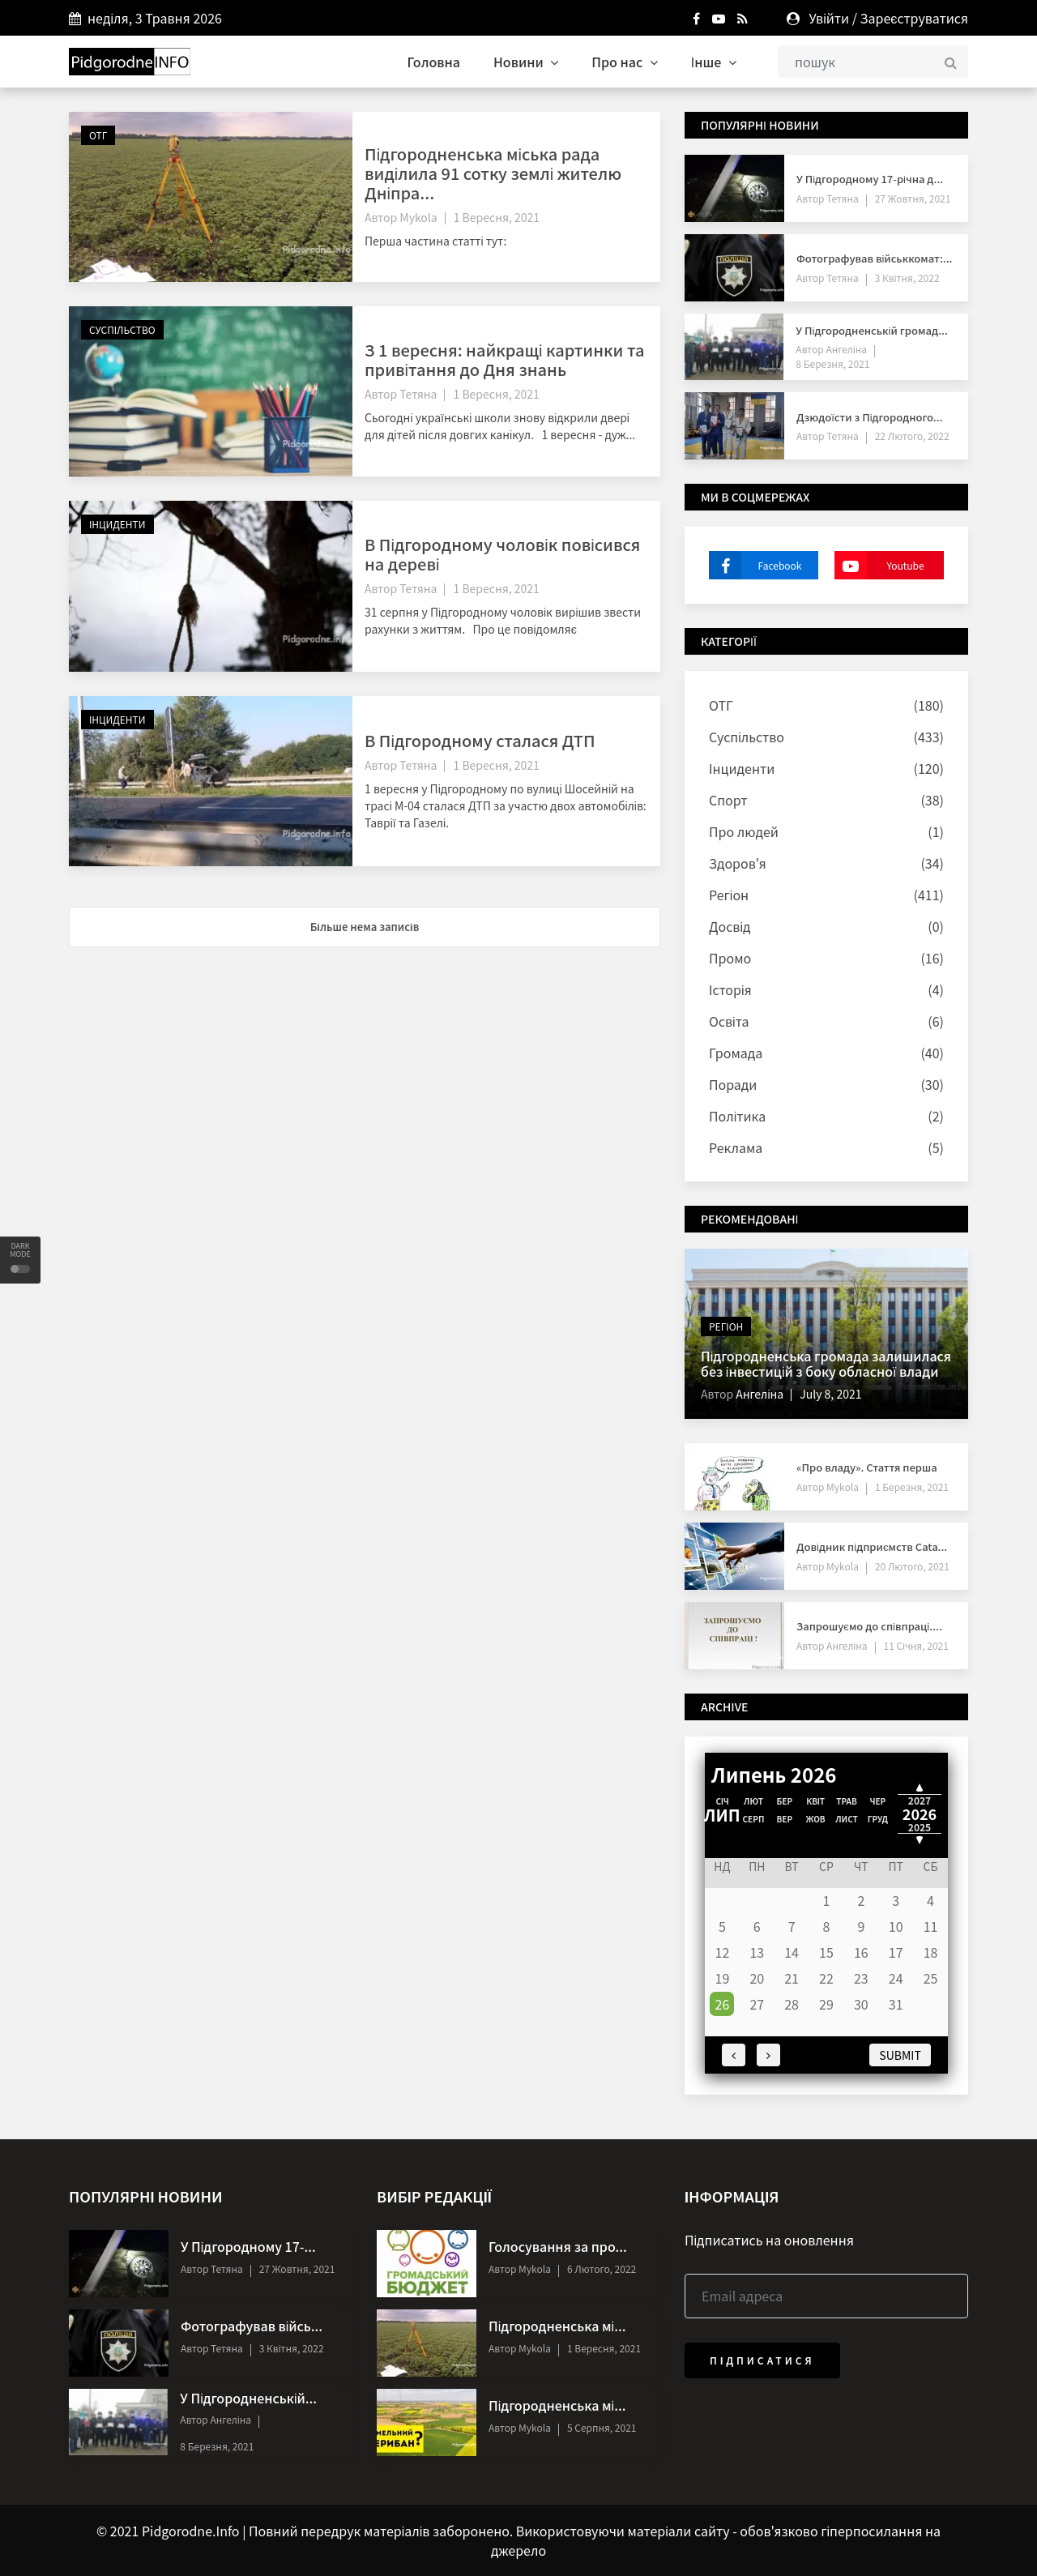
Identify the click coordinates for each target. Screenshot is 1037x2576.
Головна (434, 61)
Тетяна (418, 394)
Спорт (728, 800)
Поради (733, 1084)
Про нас (624, 61)
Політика (737, 1116)
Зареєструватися (914, 18)
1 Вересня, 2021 (497, 217)
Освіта (729, 1021)
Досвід (729, 926)
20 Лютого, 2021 (912, 1566)
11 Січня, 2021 (916, 1645)
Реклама (735, 1147)
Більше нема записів (365, 926)
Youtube (879, 565)
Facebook (755, 565)
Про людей (744, 831)
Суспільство (122, 329)
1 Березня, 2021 (912, 1486)
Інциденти (117, 524)
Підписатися (762, 2360)
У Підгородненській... (248, 2397)
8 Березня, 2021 (832, 363)
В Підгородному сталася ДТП (480, 740)
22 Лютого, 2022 (912, 435)
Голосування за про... (558, 2246)
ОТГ (98, 135)
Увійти (829, 18)
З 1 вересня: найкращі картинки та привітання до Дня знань (504, 359)
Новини (525, 61)
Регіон (729, 894)
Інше (713, 61)
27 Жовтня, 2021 (913, 198)
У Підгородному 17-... (248, 2246)
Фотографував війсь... (251, 2325)
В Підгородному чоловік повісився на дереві (502, 553)
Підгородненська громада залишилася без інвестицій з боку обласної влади (826, 1363)
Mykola (418, 217)
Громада (735, 1052)
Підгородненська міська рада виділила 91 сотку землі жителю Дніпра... (493, 173)
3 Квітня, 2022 (907, 277)
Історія (730, 989)
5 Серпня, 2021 (602, 2427)
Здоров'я (737, 863)
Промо (730, 958)
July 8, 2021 (830, 1394)
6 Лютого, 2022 (601, 2268)
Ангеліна (845, 349)
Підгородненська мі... (557, 2325)
